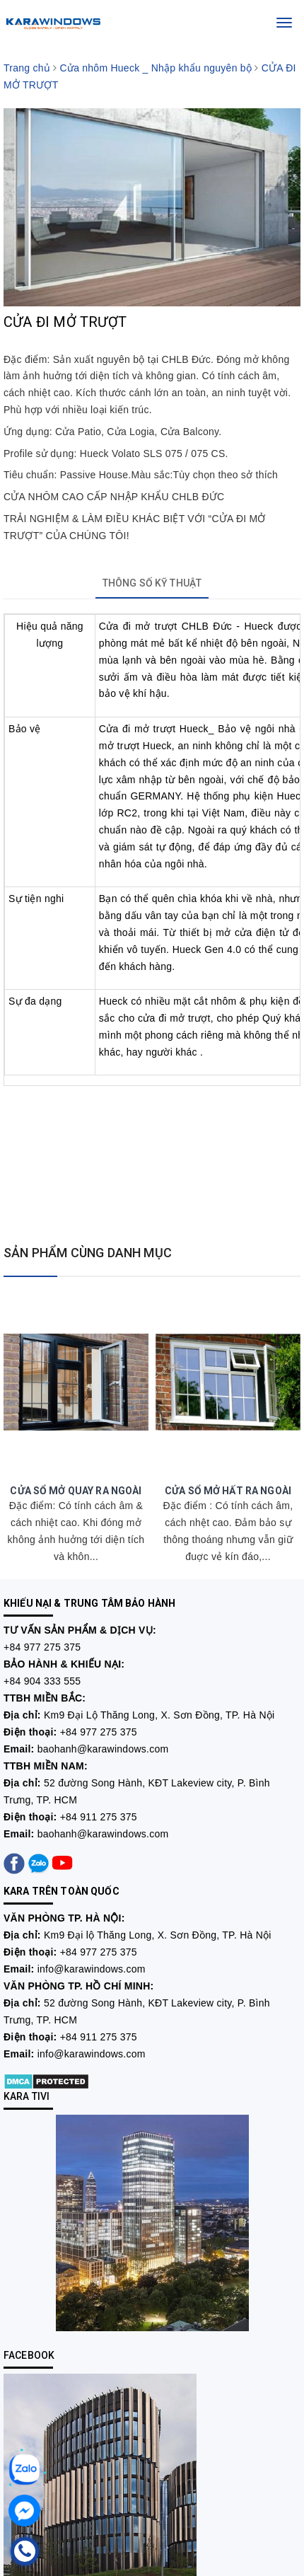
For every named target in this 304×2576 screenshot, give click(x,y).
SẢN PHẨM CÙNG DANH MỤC (88, 1252)
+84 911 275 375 (98, 1817)
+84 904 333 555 (42, 1681)
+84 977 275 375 (42, 1647)
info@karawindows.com (91, 1969)
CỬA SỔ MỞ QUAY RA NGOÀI (75, 1490)
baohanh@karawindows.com (103, 1749)
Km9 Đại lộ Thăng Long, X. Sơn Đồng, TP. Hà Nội (157, 1935)
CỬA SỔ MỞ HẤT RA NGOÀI (228, 1490)
